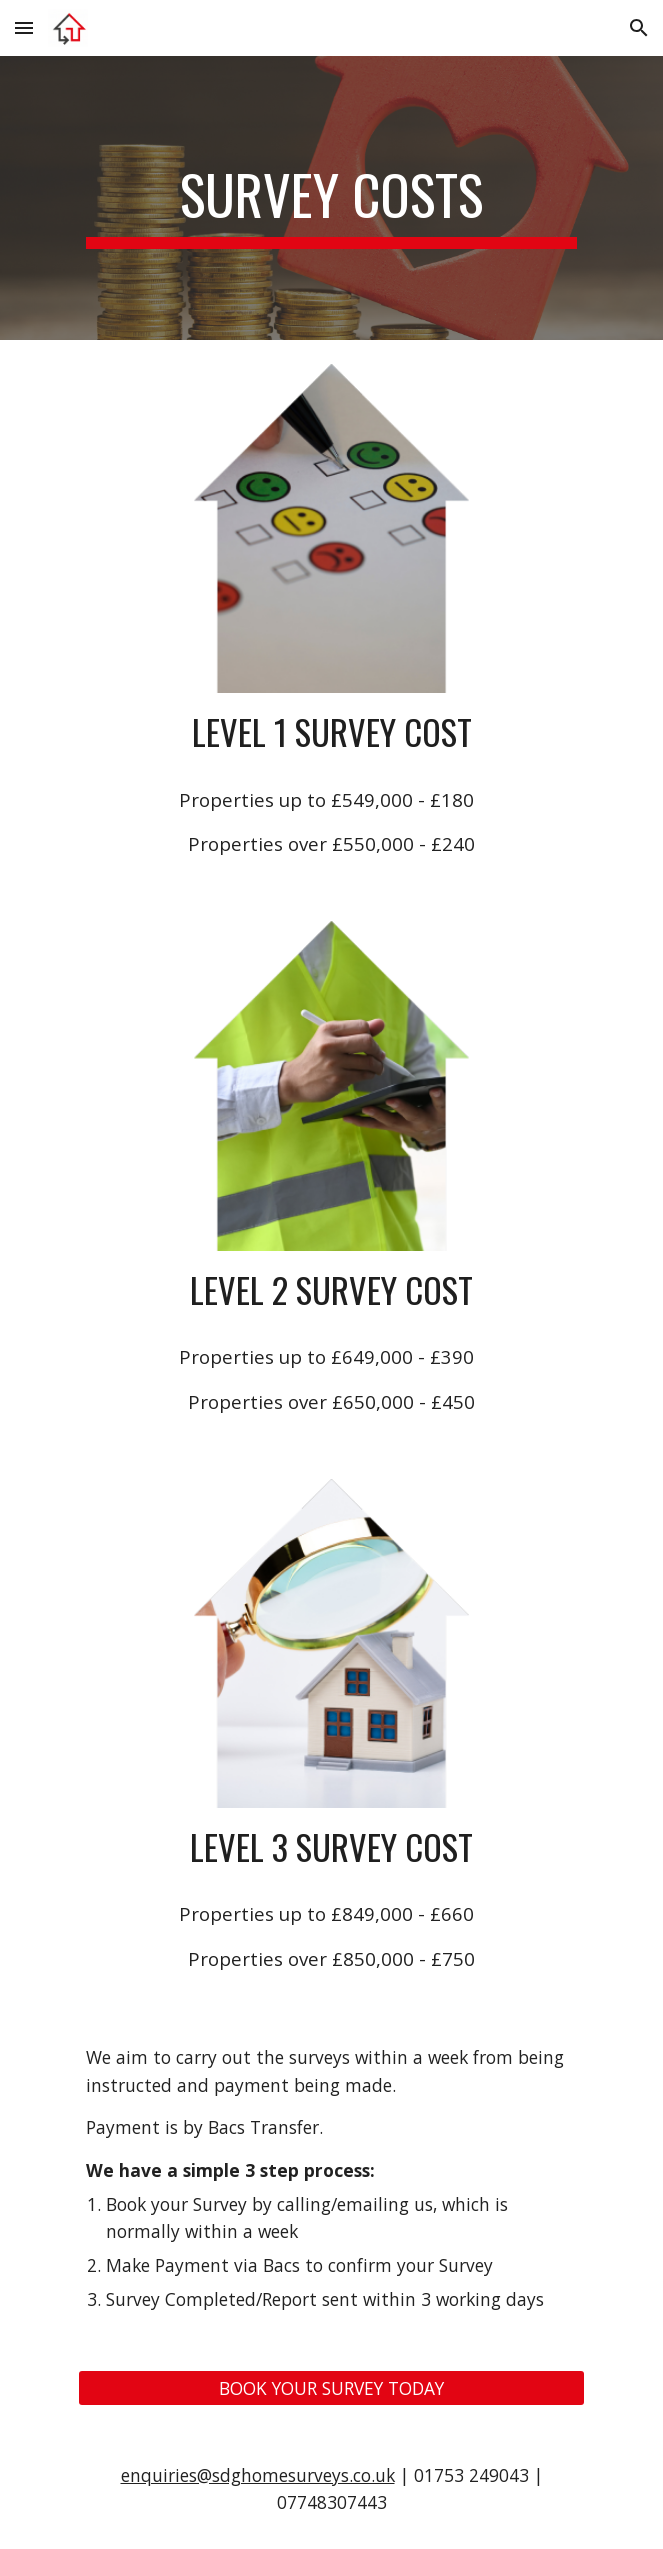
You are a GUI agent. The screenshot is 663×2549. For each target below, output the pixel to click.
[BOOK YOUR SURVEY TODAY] (331, 2387)
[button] (24, 27)
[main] (331, 198)
